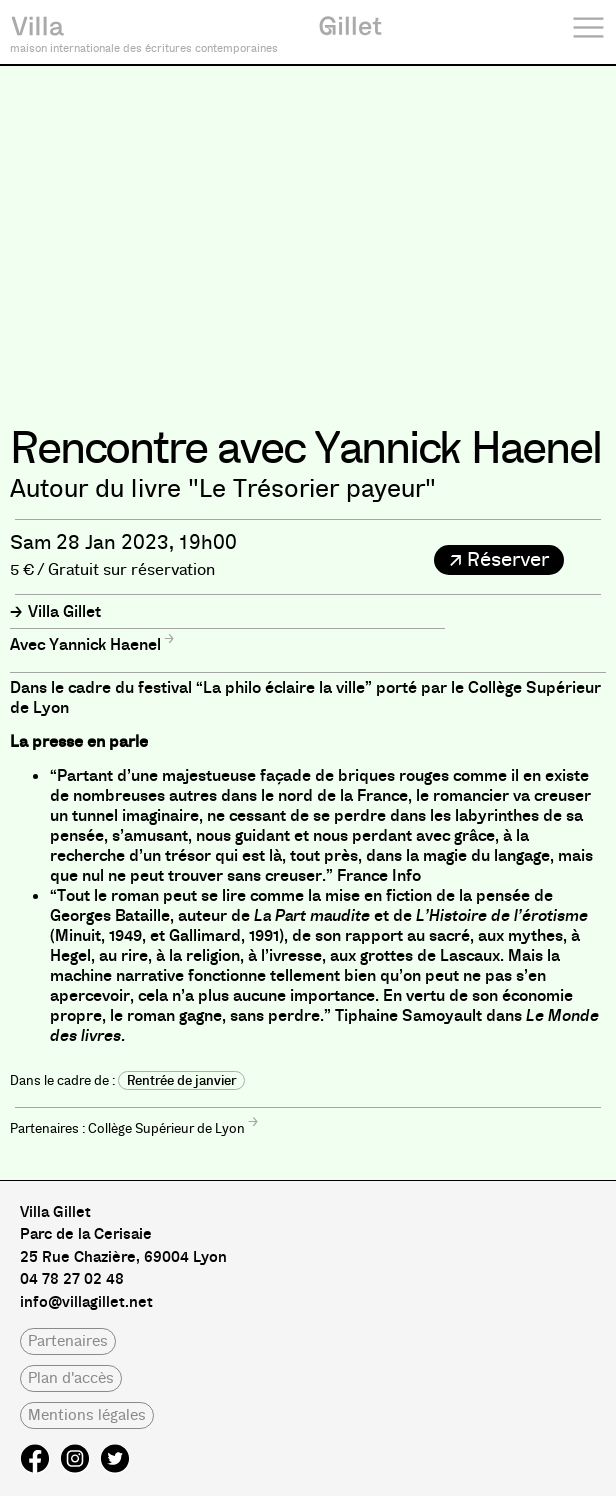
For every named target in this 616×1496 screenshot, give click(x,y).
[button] (499, 560)
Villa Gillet (64, 611)
